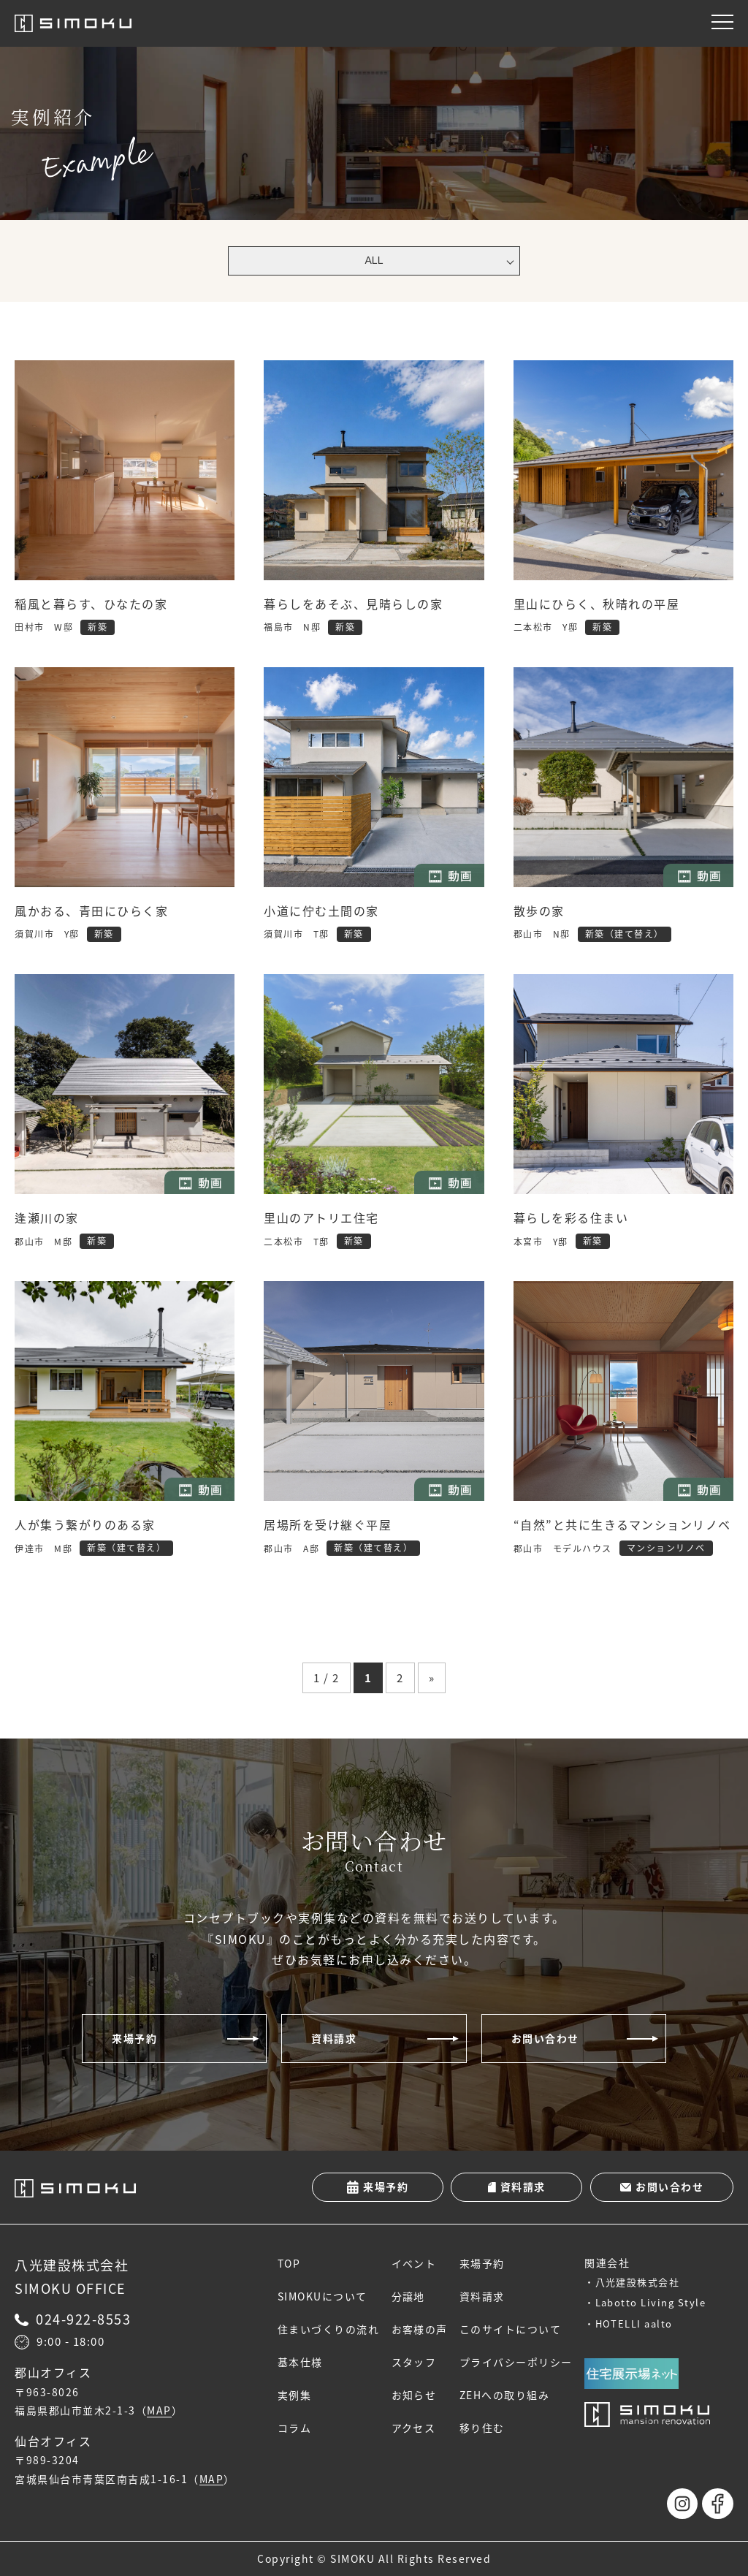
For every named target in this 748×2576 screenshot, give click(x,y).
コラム (295, 2428)
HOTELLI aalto (634, 2323)
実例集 (295, 2394)
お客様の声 (420, 2329)
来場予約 (134, 2038)
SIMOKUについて (322, 2296)
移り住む (482, 2428)
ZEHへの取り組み (504, 2394)
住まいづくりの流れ (329, 2329)
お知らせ (414, 2394)
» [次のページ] (432, 1678)
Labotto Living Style (650, 2302)
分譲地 (409, 2296)
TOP (289, 2263)
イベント (414, 2263)
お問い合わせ (545, 2038)
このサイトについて (510, 2329)
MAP (159, 2410)
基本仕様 (300, 2362)
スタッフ (414, 2362)
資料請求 (333, 2038)
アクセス (414, 2428)
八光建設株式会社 (637, 2282)
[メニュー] (722, 22)
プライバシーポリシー (516, 2362)
